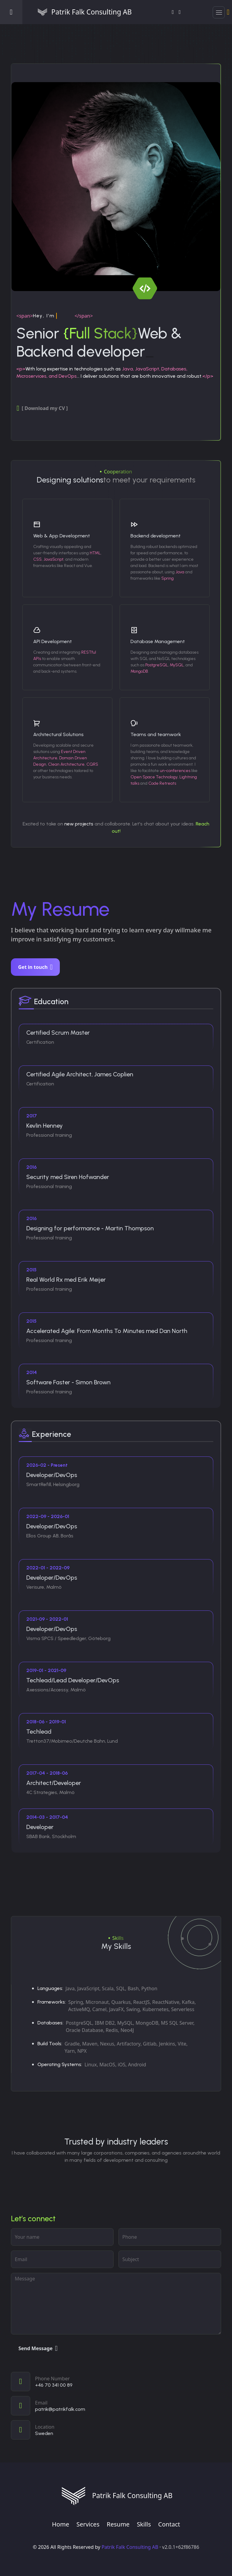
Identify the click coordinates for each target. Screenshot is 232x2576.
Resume (118, 2524)
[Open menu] (11, 12)
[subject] (169, 2259)
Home (60, 2524)
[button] (219, 12)
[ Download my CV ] (42, 408)
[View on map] (116, 2430)
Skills (144, 2524)
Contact (169, 2524)
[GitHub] (180, 12)
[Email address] (62, 2259)
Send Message (38, 2348)
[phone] (169, 2237)
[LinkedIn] (173, 12)
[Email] (116, 2405)
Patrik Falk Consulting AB (130, 2547)
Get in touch (35, 967)
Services (87, 2524)
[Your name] (62, 2237)
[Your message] (116, 2303)
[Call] (116, 2381)
